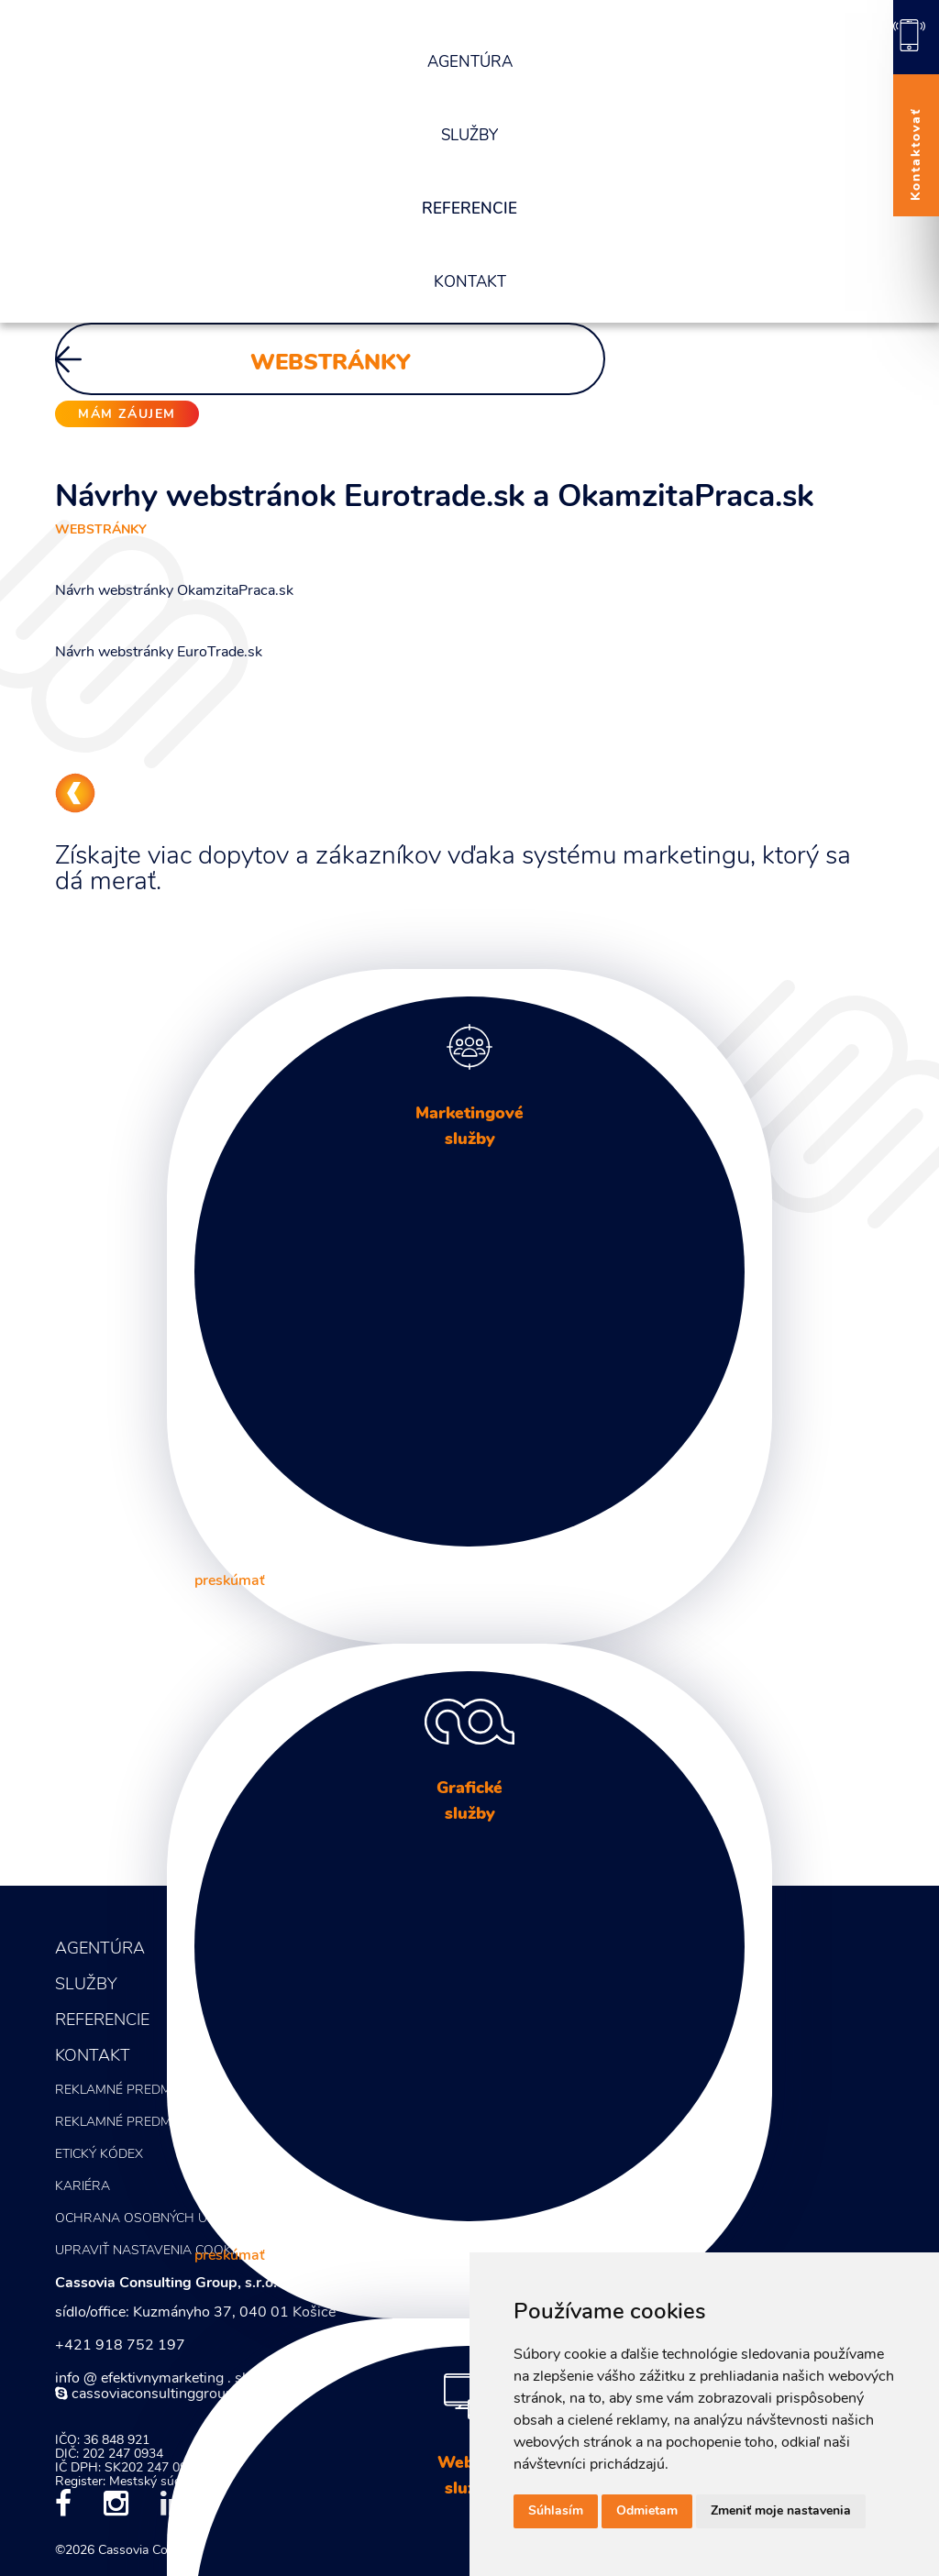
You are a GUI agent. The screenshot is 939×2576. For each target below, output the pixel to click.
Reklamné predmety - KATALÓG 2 (165, 2123)
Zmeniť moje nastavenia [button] (781, 2511)
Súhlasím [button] (555, 2511)
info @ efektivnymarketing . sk (152, 2379)
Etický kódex (99, 2155)
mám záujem (127, 415)
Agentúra (470, 63)
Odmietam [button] (647, 2511)
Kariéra (82, 2187)
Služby (469, 136)
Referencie (469, 209)
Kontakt (470, 283)
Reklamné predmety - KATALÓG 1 (165, 2090)
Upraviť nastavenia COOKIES (152, 2251)
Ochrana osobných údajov (152, 2219)
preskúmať (229, 1581)
